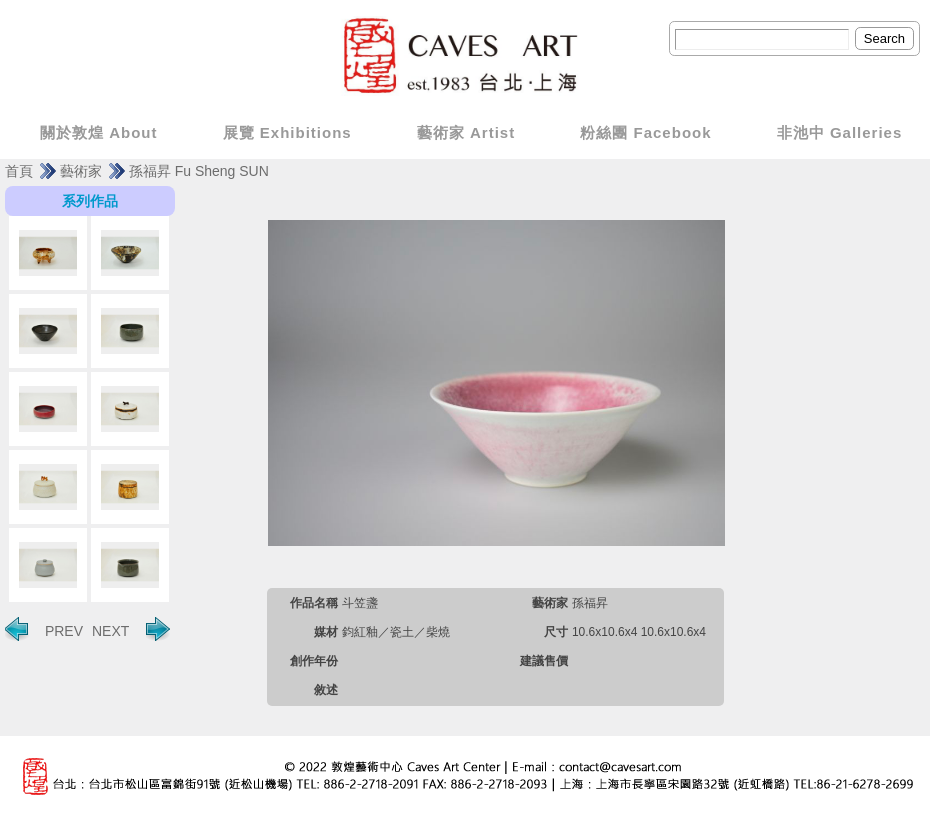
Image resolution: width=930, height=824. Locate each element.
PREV (44, 629)
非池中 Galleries (840, 132)
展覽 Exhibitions (287, 132)
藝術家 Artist (466, 132)
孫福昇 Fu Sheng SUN (199, 171)
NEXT (131, 629)
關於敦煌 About (98, 132)
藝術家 (81, 171)
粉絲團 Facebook (645, 132)
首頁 (19, 171)
